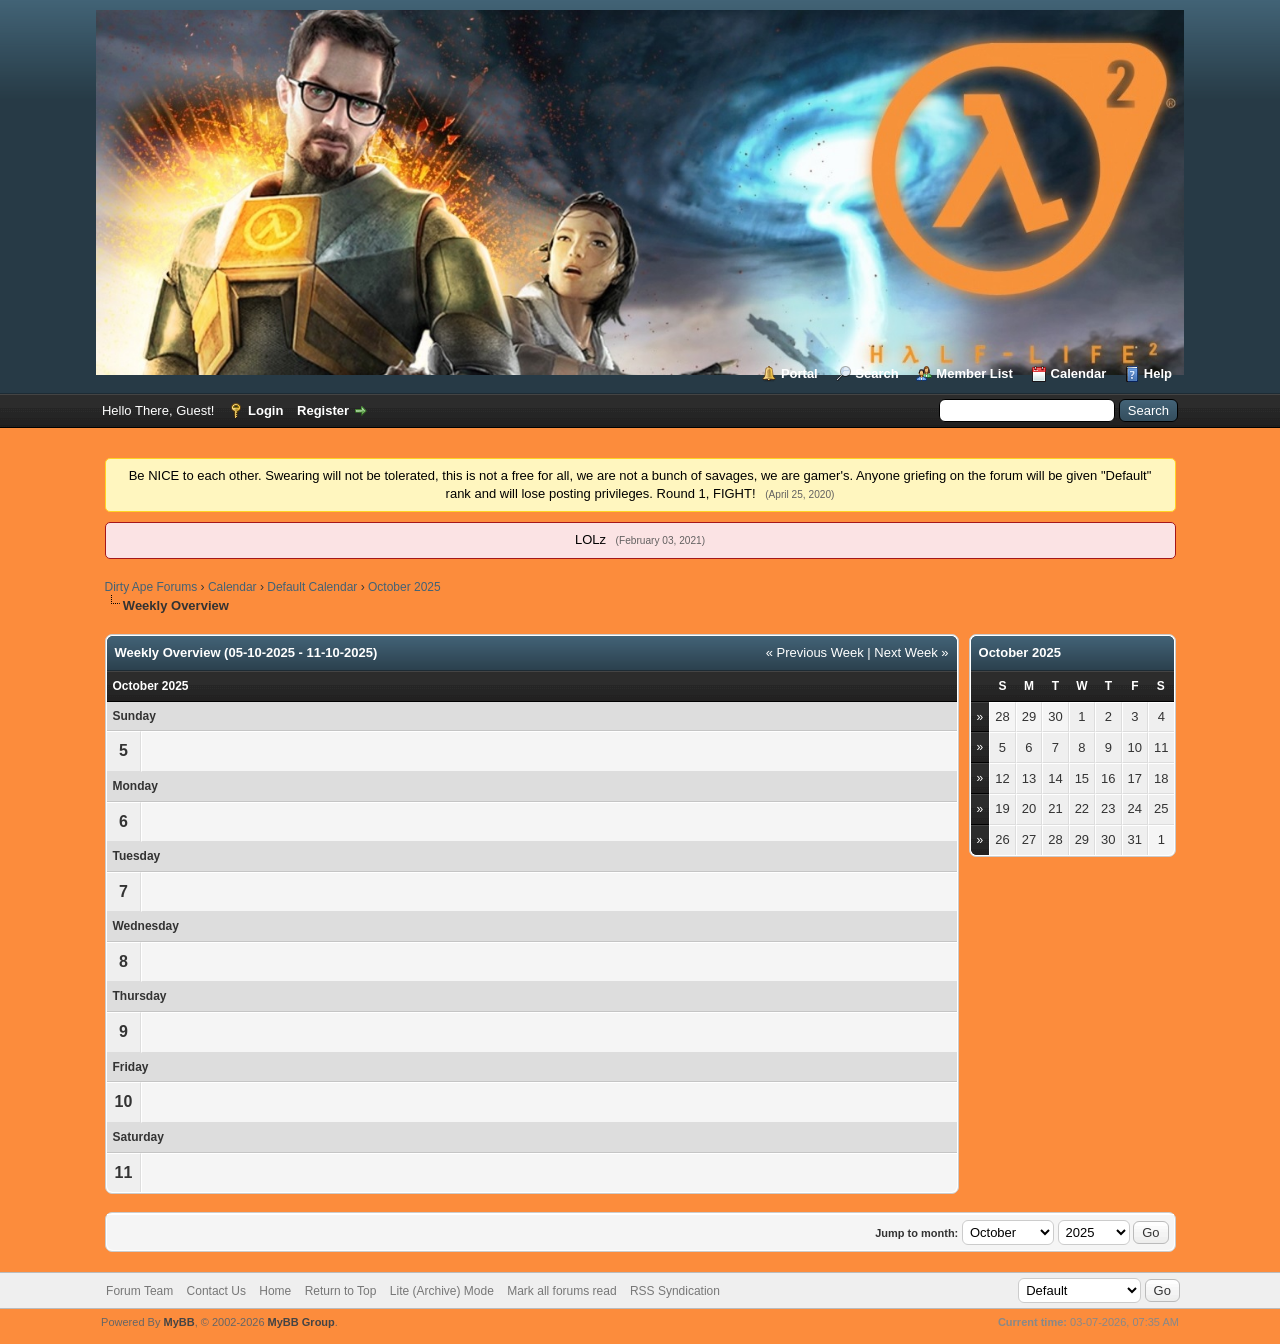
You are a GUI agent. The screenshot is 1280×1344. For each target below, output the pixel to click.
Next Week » (911, 652)
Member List (974, 373)
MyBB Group (301, 1322)
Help (1158, 373)
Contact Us (216, 1291)
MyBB (178, 1322)
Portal (799, 373)
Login (265, 410)
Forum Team (139, 1291)
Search (876, 373)
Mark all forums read (561, 1291)
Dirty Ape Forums (151, 587)
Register (323, 410)
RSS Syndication (675, 1291)
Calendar (1079, 373)
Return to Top (341, 1291)
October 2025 (404, 587)
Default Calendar (312, 587)
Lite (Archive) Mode (442, 1291)
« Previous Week (815, 652)
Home (275, 1291)
